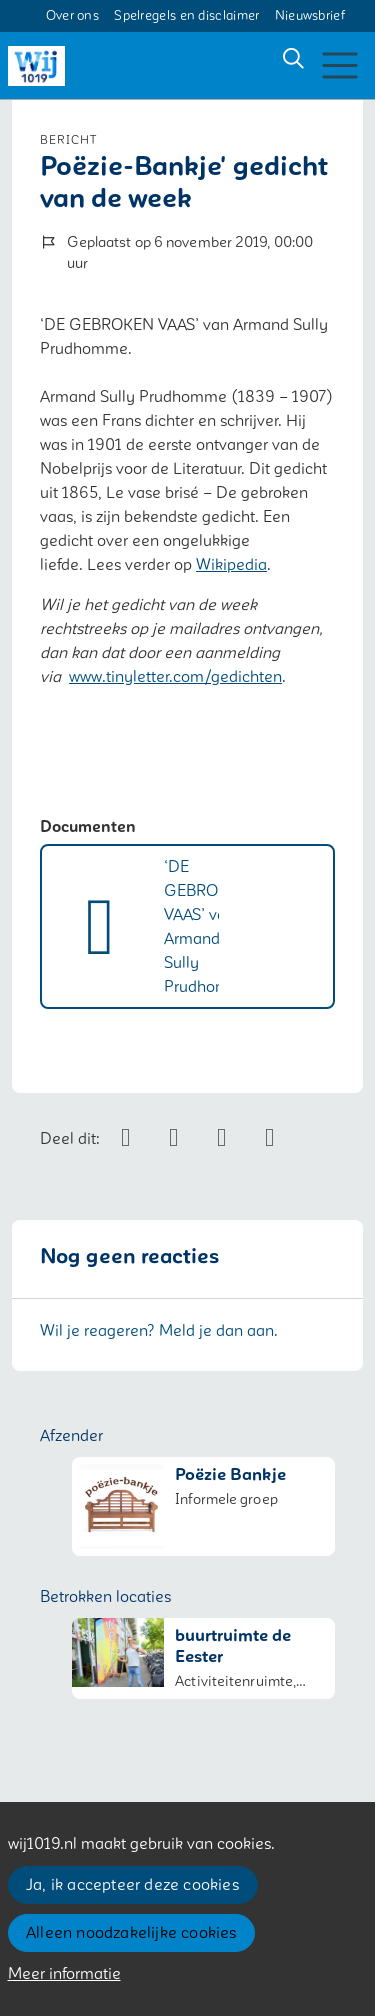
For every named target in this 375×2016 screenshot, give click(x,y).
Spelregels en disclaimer (186, 16)
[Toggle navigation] (339, 65)
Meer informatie (64, 1974)
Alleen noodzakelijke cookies (131, 1933)
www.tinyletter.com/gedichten (175, 677)
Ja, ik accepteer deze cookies (132, 1885)
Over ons (72, 16)
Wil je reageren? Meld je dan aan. (159, 1331)
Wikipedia (231, 565)
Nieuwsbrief (310, 16)
